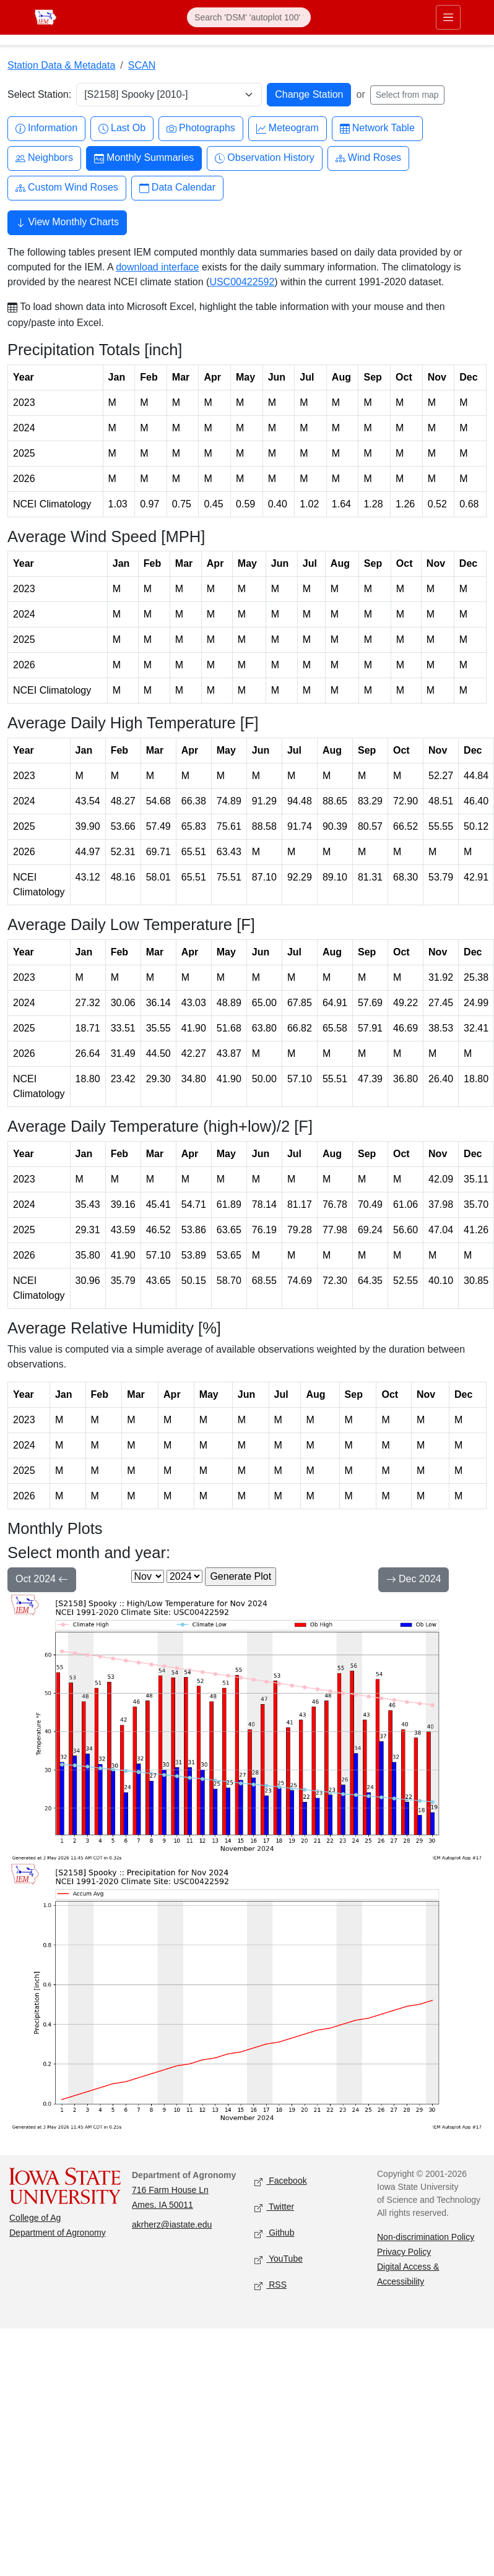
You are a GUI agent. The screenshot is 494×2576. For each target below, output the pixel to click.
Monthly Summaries (144, 158)
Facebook (280, 2181)
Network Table (377, 128)
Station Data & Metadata (61, 65)
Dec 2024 (413, 1580)
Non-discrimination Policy (425, 2237)
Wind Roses (368, 158)
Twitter (274, 2207)
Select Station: (39, 94)
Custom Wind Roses (66, 187)
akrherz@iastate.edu (172, 2224)
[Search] (249, 17)
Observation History (264, 158)
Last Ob (121, 128)
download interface (157, 267)
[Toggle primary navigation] (445, 17)
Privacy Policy (404, 2252)
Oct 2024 (41, 1580)
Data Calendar (177, 187)
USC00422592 (241, 282)
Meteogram (287, 128)
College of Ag (35, 2218)
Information (46, 128)
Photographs (201, 128)
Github (274, 2233)
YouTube (278, 2259)
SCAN (141, 65)
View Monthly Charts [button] (67, 223)
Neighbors (44, 158)
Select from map (407, 95)
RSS (270, 2285)
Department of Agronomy (57, 2233)
